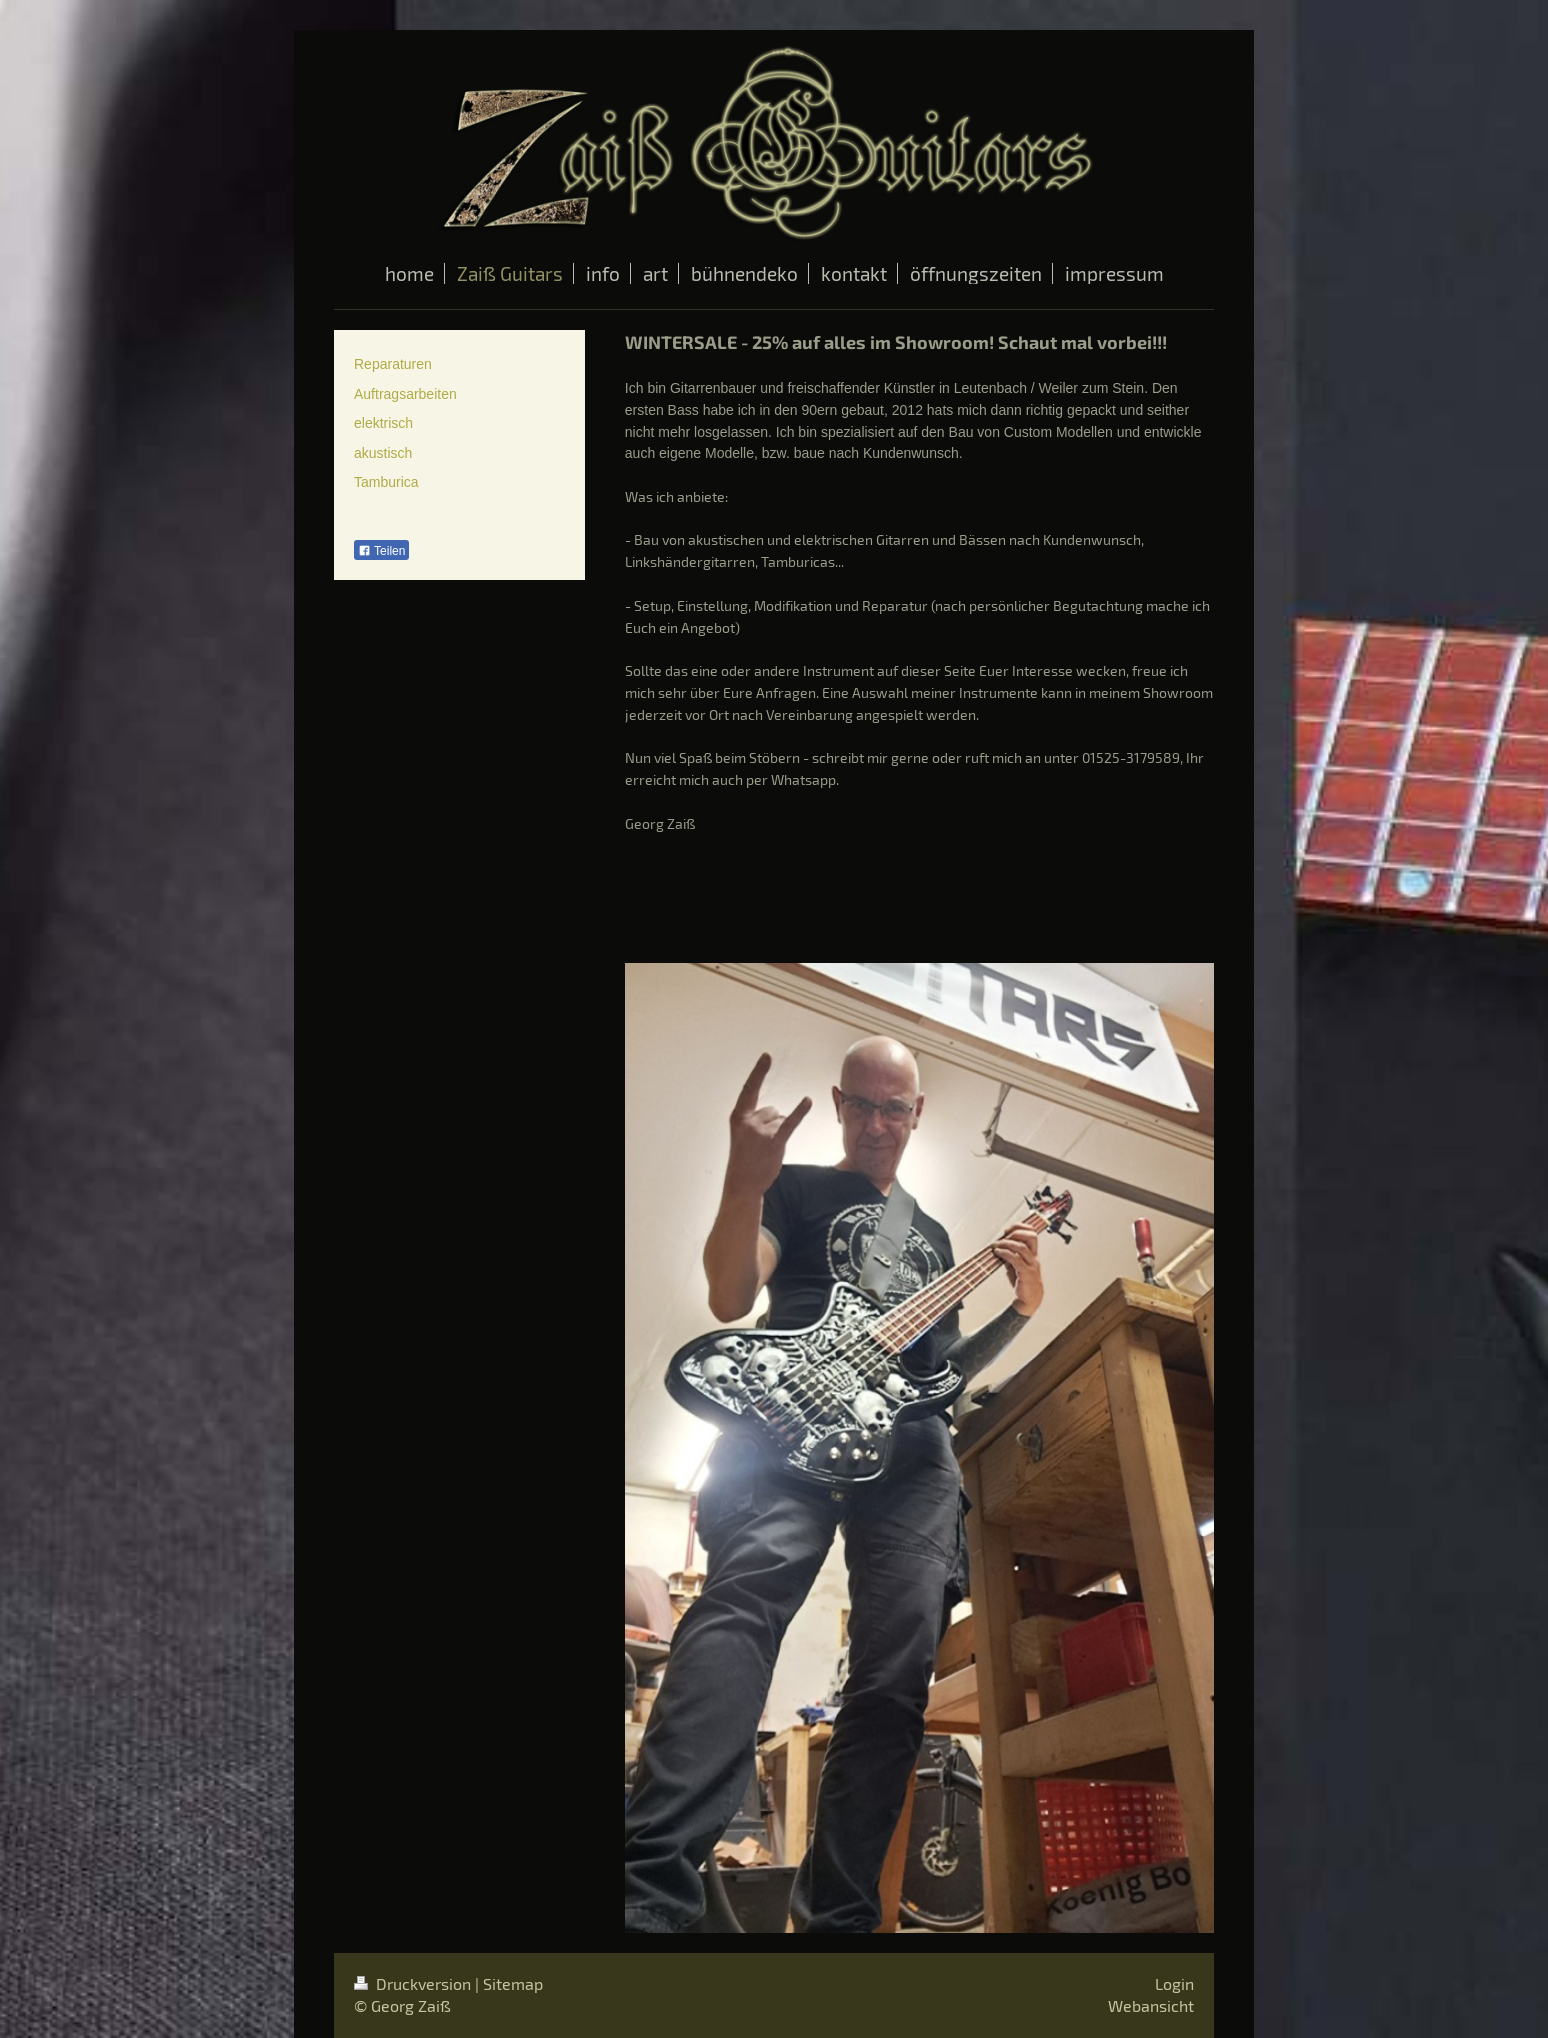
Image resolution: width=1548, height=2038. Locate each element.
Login (1174, 1983)
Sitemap (513, 1983)
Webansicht (1151, 2005)
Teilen (381, 551)
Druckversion (414, 1983)
